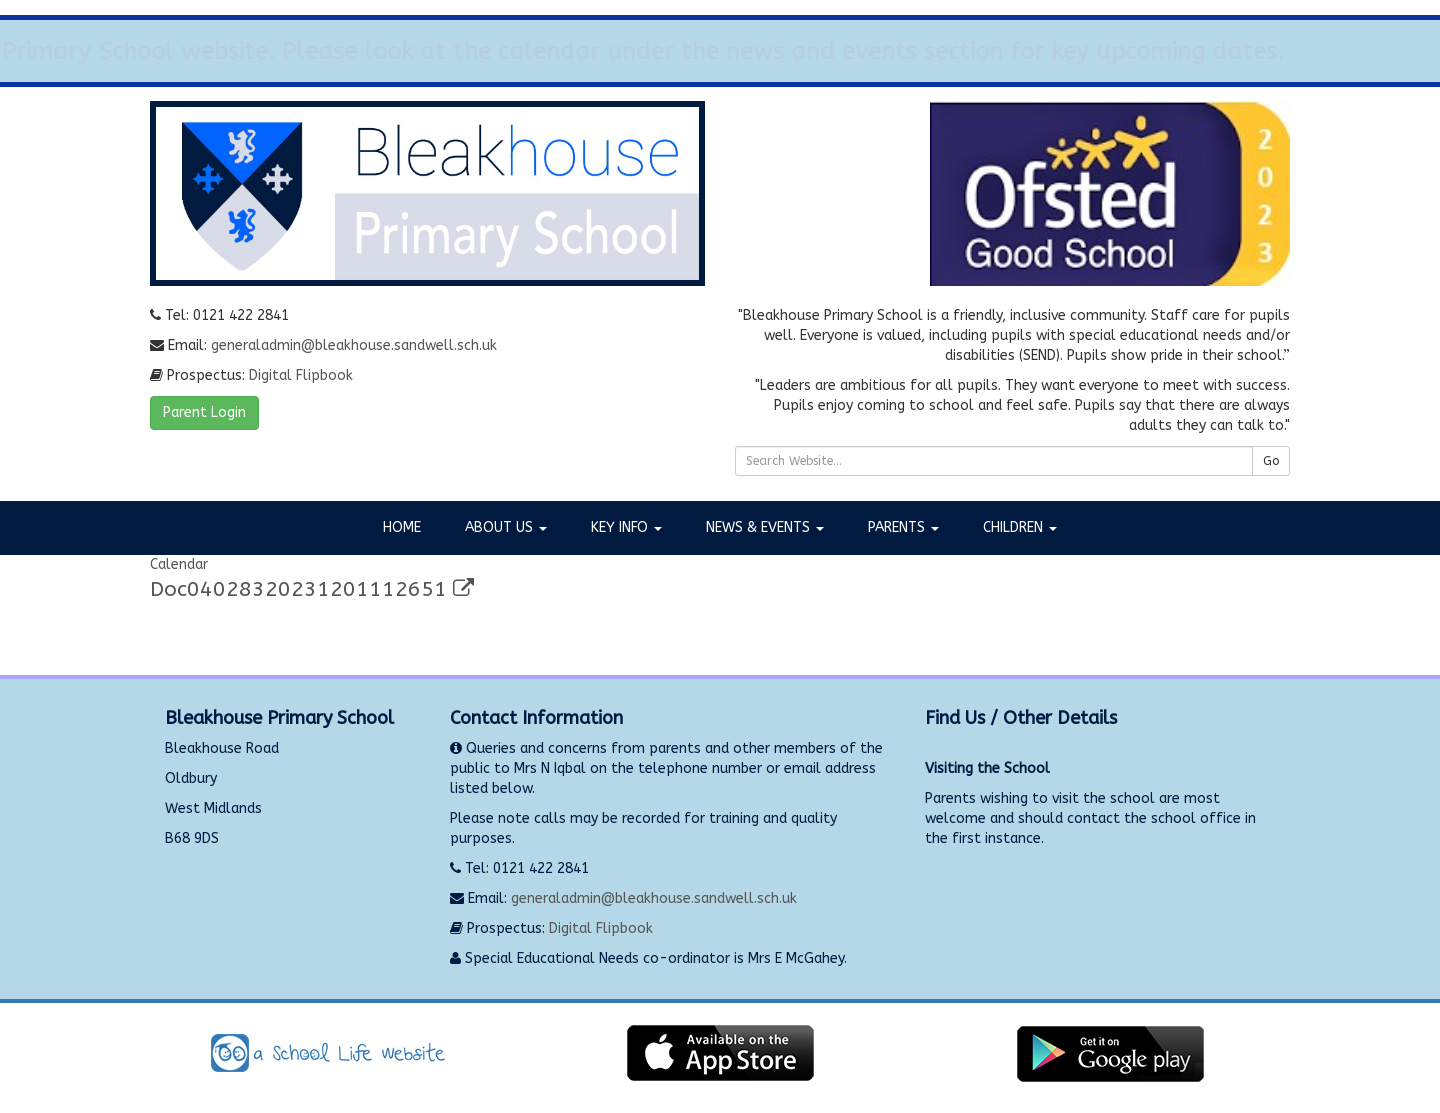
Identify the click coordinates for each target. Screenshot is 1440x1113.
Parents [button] (903, 527)
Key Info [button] (626, 527)
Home (402, 527)
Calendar (179, 564)
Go (1271, 461)
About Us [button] (506, 527)
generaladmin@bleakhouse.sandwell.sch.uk (354, 345)
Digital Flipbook (301, 375)
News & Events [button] (765, 527)
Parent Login (204, 412)
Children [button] (1020, 527)
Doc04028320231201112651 (312, 589)
